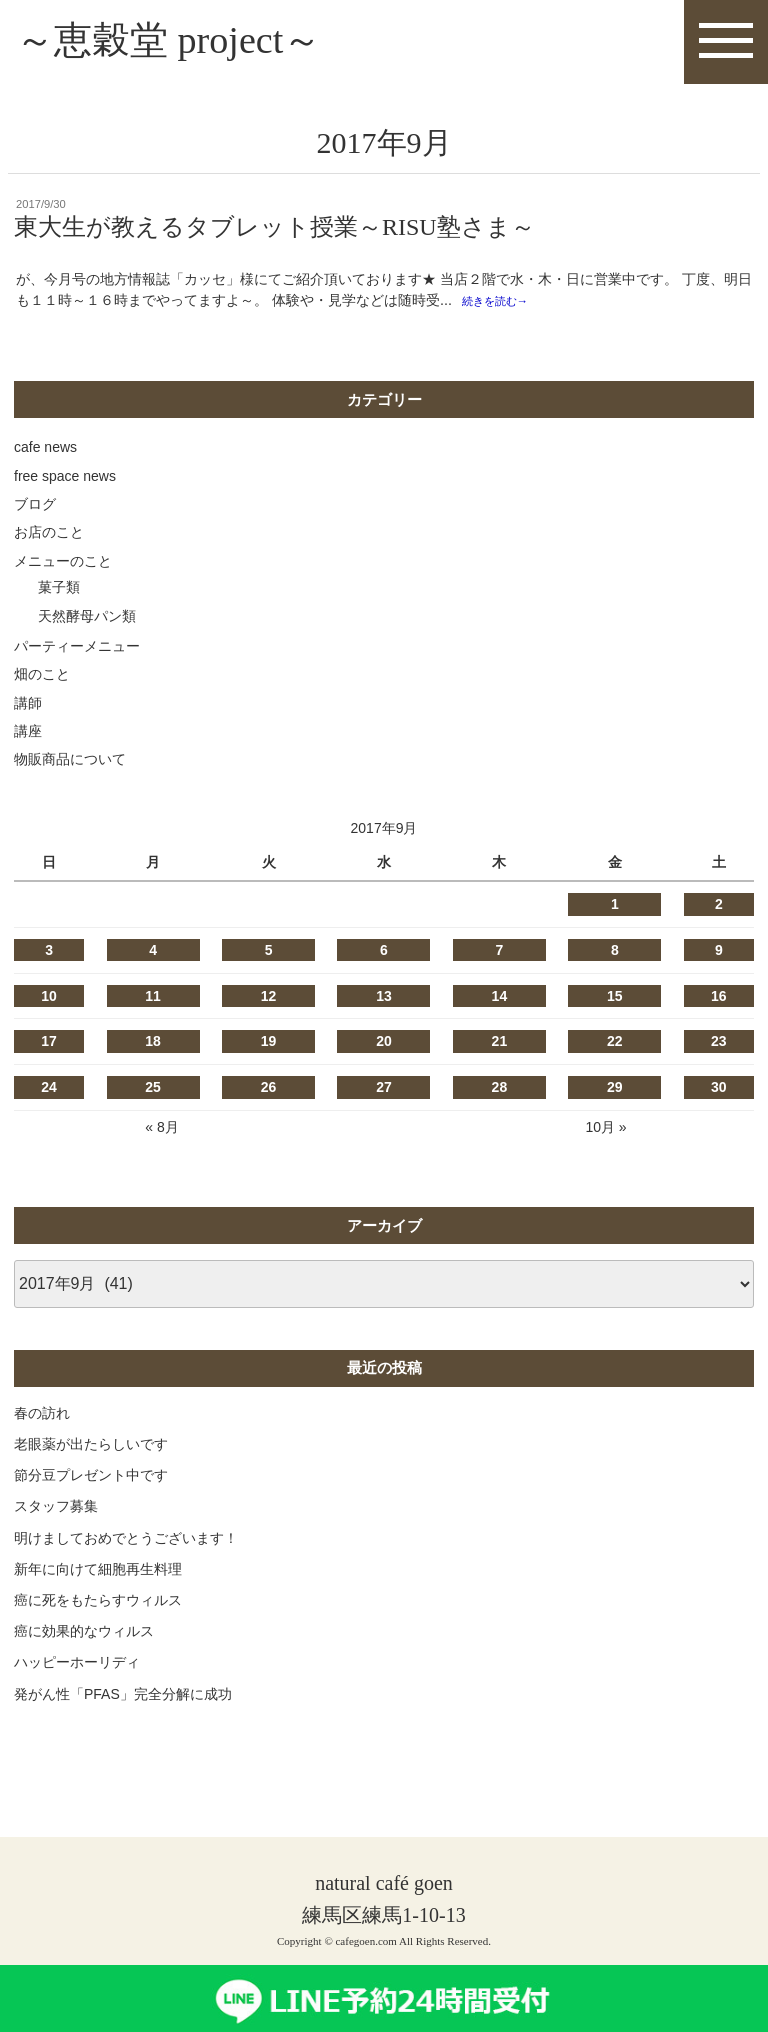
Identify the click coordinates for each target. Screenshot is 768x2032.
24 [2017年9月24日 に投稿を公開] (49, 1090)
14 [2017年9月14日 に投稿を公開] (500, 998)
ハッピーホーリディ (77, 1665)
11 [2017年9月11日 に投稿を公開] (153, 998)
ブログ (35, 507)
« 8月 (161, 1130)
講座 (28, 734)
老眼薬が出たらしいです (91, 1447)
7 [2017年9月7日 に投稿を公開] (499, 953)
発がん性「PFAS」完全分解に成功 (123, 1696)
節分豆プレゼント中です (91, 1478)
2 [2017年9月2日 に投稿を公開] (719, 907)
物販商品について (70, 762)
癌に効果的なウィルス (84, 1634)
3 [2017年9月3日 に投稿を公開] (49, 953)
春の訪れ (42, 1415)
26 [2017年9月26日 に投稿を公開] (269, 1090)
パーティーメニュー (77, 649)
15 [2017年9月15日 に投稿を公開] (615, 998)
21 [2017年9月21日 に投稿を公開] (500, 1044)
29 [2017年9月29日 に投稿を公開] (615, 1090)
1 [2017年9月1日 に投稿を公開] (615, 907)
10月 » (605, 1130)
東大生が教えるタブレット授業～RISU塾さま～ (274, 229)
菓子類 (59, 590)
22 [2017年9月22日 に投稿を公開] (615, 1044)
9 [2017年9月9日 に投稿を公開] (719, 953)
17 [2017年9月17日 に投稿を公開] (49, 1044)
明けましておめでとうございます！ (126, 1540)
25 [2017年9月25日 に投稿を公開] (153, 1090)
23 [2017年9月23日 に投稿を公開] (719, 1044)
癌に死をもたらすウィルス (98, 1603)
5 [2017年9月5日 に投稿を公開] (269, 953)
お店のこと (49, 535)
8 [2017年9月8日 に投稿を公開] (615, 953)
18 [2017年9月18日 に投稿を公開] (153, 1044)
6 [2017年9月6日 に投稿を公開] (384, 953)
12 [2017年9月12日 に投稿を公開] (269, 998)
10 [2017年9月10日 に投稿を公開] (49, 998)
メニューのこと (63, 563)
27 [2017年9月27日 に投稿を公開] (384, 1090)
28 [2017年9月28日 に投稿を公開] (500, 1090)
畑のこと (42, 677)
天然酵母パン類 (87, 618)
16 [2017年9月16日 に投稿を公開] (719, 998)
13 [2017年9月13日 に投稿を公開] (384, 998)
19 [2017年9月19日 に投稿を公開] (269, 1044)
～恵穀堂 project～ (176, 41)
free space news (65, 478)
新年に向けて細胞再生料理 (98, 1571)
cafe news (45, 450)
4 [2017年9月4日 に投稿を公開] (153, 953)
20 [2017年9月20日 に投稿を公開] (384, 1044)
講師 (28, 705)
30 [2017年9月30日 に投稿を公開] (719, 1090)
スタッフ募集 (56, 1509)
